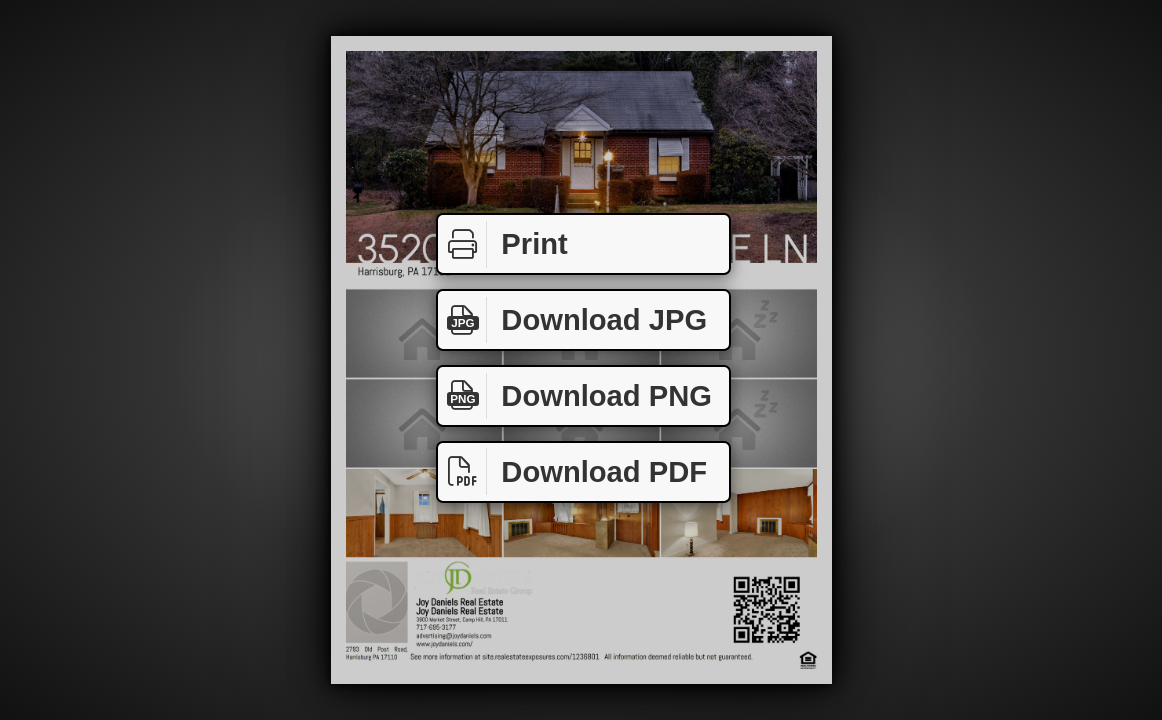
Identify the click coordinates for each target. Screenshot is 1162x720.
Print (503, 244)
